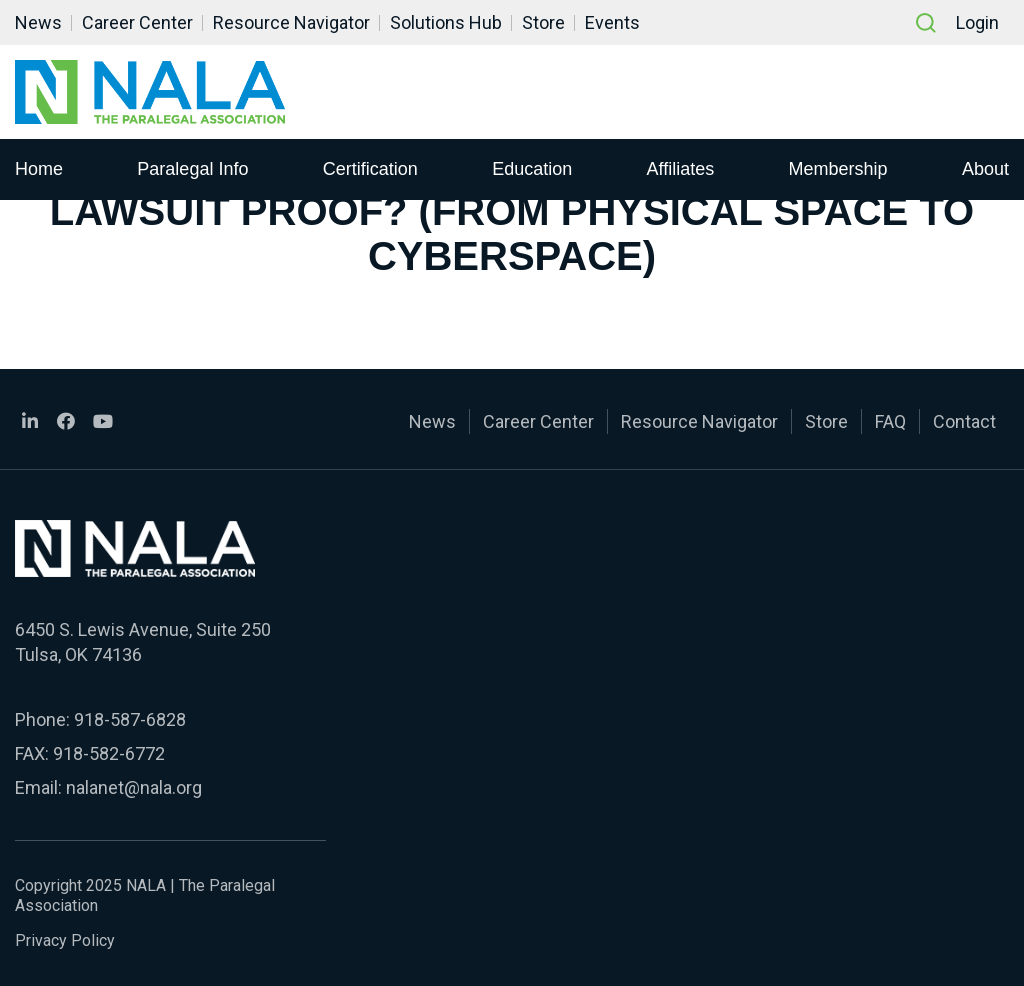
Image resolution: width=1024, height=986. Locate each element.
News (38, 22)
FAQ (890, 421)
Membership (838, 169)
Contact (964, 421)
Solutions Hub (446, 22)
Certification (370, 169)
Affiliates (681, 169)
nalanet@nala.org (134, 787)
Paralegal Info (192, 169)
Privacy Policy (65, 940)
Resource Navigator (291, 22)
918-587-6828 (130, 719)
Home (39, 169)
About (985, 169)
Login (977, 22)
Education (532, 169)
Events (612, 22)
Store (543, 22)
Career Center (137, 22)
